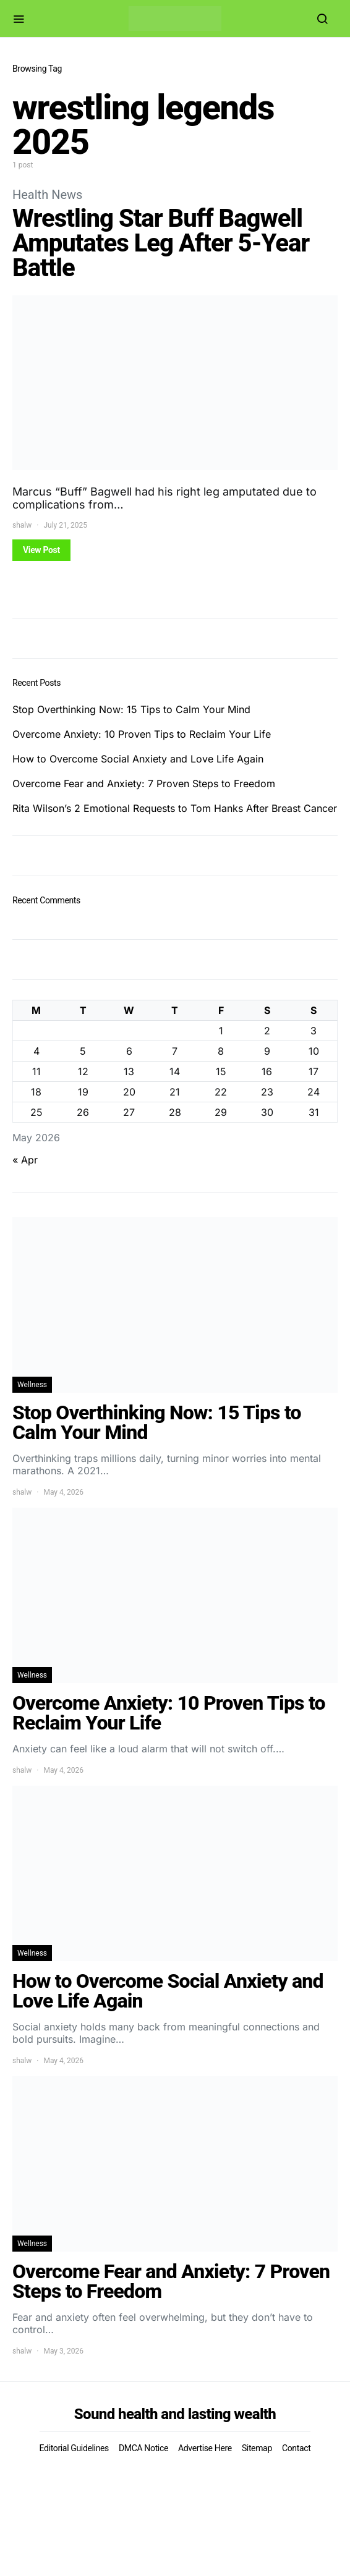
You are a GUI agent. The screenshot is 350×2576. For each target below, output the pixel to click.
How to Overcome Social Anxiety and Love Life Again (137, 759)
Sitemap (257, 2448)
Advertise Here (205, 2448)
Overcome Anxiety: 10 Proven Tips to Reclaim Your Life (141, 734)
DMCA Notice (143, 2448)
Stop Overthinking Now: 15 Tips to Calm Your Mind (131, 709)
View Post (41, 550)
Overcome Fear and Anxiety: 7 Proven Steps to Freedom (143, 783)
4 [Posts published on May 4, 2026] (36, 1051)
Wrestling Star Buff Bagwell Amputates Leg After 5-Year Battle (160, 243)
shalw (22, 525)
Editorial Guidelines (74, 2448)
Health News (47, 194)
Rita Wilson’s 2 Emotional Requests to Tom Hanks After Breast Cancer (174, 808)
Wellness (32, 1384)
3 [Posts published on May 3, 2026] (313, 1030)
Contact (296, 2448)
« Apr (25, 1160)
